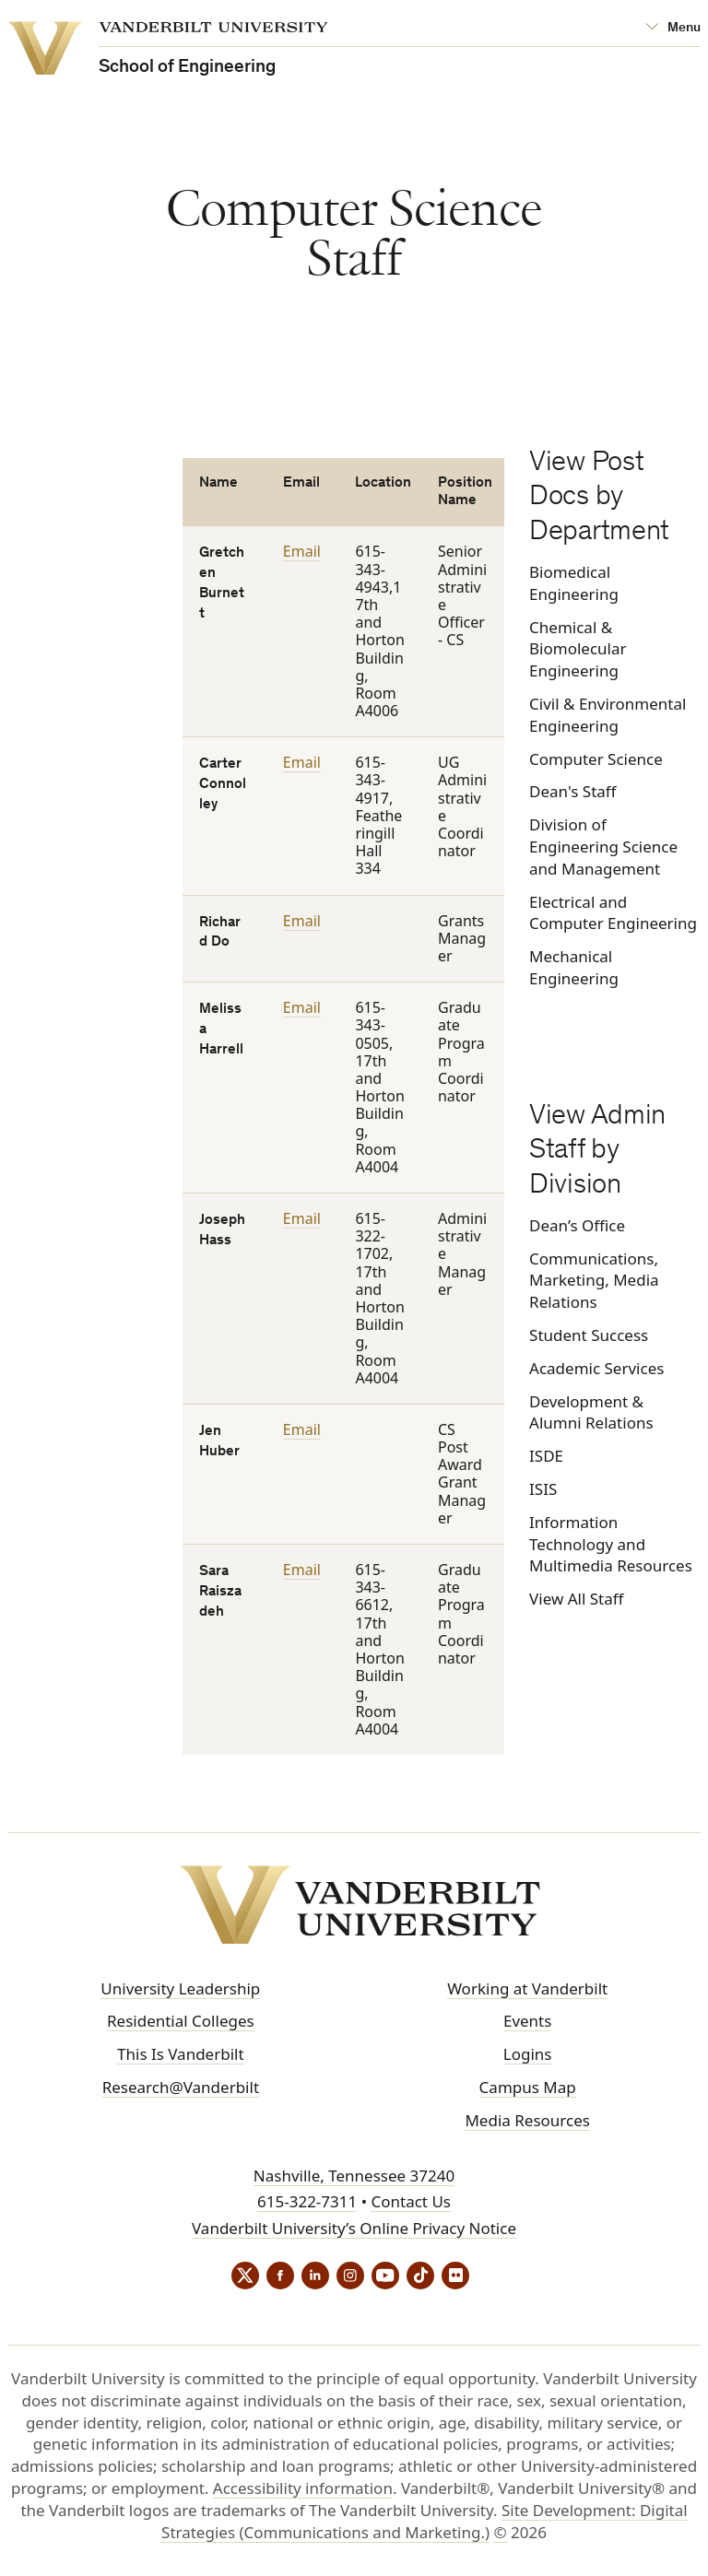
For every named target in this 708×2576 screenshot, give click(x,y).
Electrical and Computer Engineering (613, 913)
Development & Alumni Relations (591, 1412)
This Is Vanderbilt (180, 2053)
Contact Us (411, 2201)
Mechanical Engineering (574, 967)
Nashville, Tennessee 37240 (354, 2175)
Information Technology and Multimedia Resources (610, 1544)
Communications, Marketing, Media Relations (594, 1280)
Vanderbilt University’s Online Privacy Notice (354, 2228)
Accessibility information (303, 2488)
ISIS (543, 1489)
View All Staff (576, 1598)
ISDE (546, 1455)
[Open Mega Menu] (673, 28)
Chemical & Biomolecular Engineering (578, 649)
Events (527, 2020)
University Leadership (180, 1988)
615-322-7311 (307, 2201)
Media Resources (527, 2120)
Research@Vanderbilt (180, 2087)
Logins (527, 2053)
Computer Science (596, 759)
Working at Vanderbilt (527, 1988)
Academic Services (596, 1368)
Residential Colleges (180, 2020)
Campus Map (527, 2087)
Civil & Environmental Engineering (607, 714)
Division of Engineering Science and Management (603, 846)
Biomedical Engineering (574, 583)
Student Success (588, 1335)
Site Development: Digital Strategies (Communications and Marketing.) (424, 2521)
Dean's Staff (572, 791)
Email (302, 551)
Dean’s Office (577, 1225)
